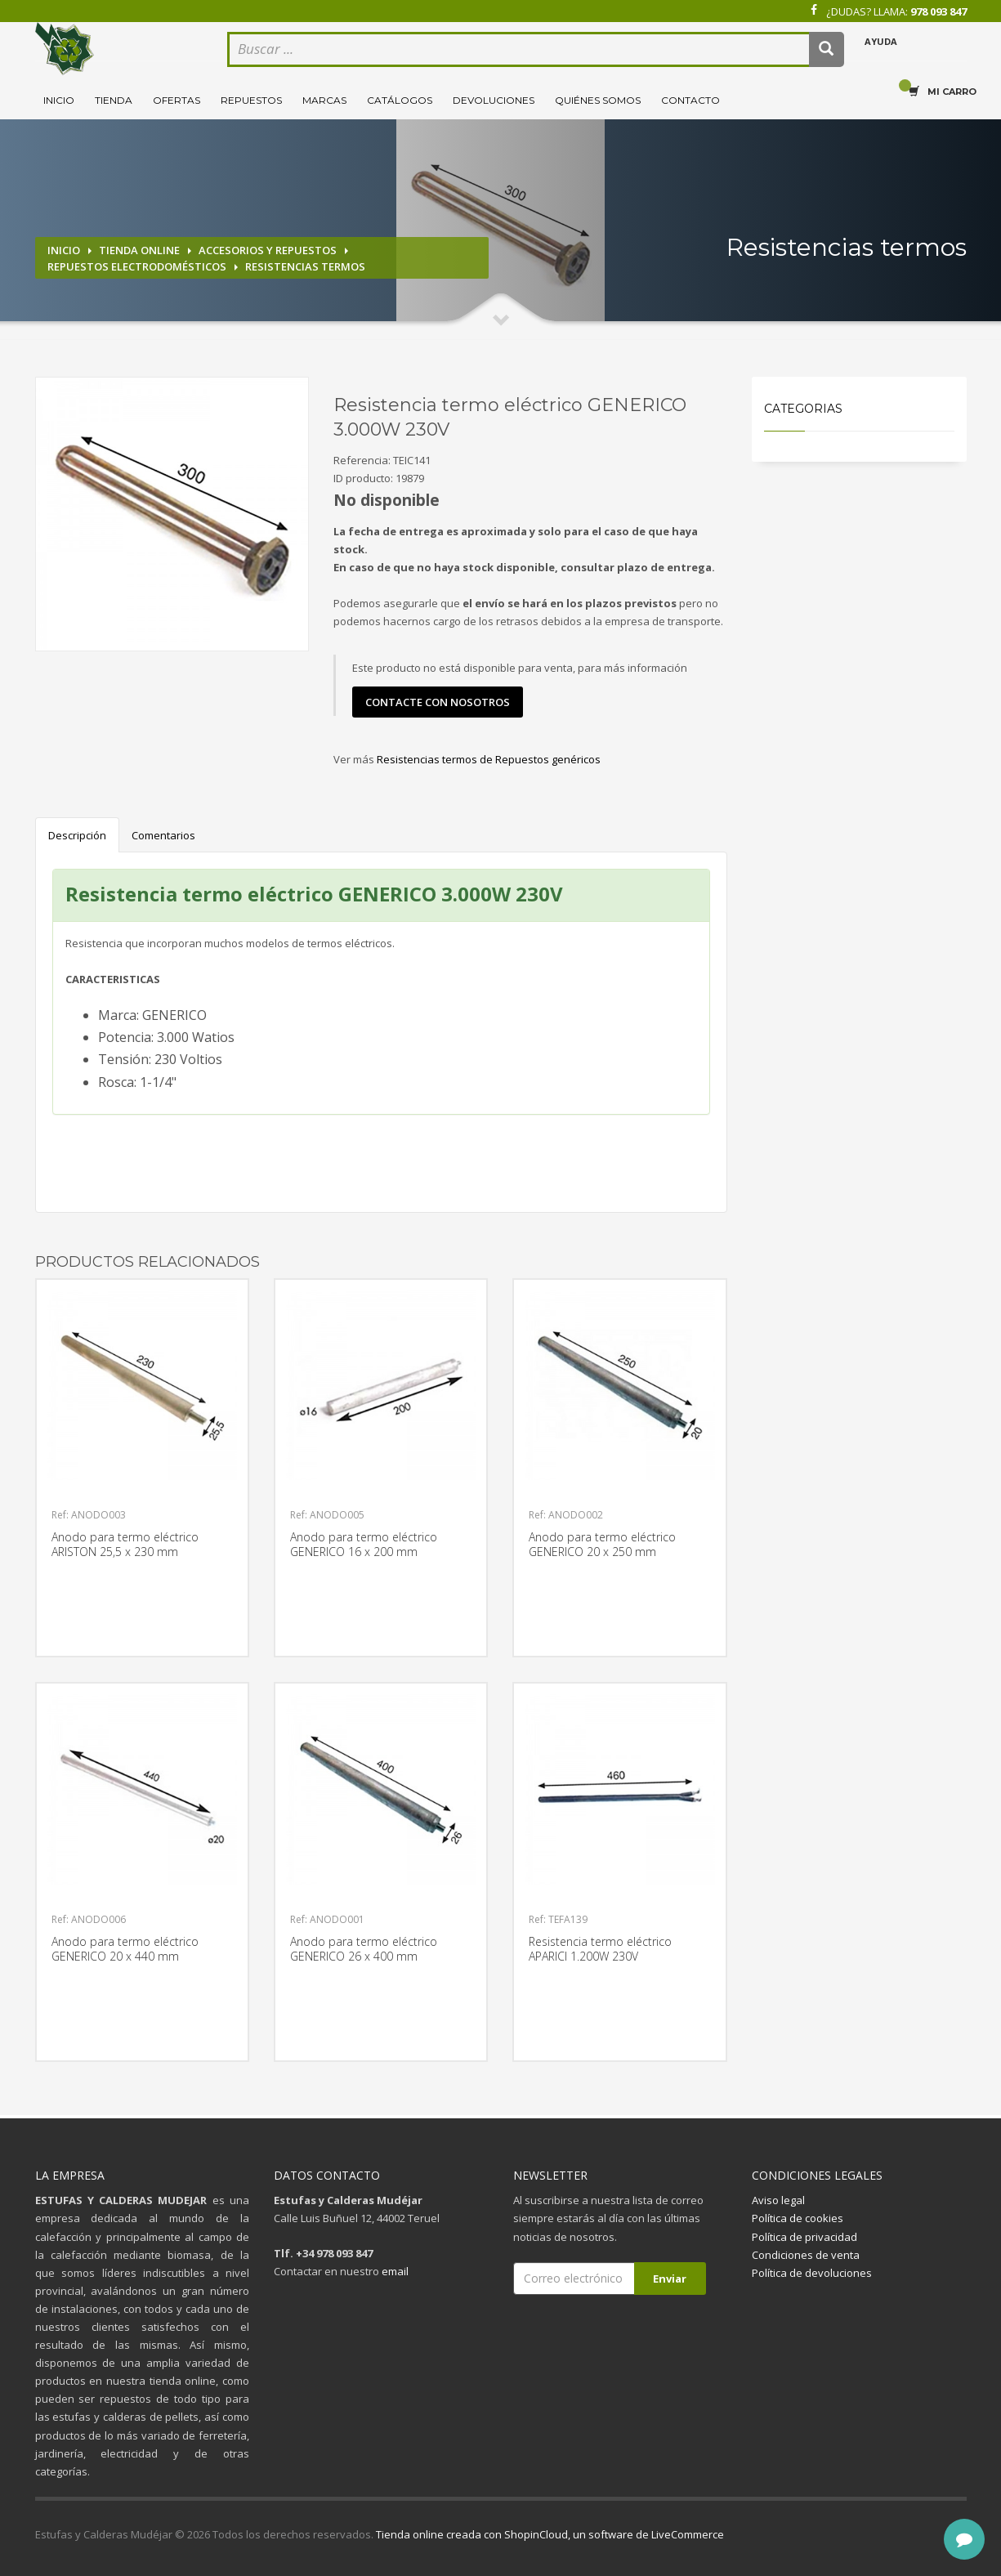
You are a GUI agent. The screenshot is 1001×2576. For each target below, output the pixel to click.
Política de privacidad (804, 2236)
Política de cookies (797, 2218)
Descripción (77, 835)
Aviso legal (778, 2200)
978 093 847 (938, 11)
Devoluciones (493, 100)
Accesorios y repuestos (268, 250)
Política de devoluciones (812, 2272)
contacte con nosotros (437, 702)
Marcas (324, 100)
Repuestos (251, 100)
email (395, 2271)
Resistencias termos (305, 266)
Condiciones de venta (806, 2254)
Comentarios (163, 835)
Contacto (690, 100)
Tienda (113, 100)
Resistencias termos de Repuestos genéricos (489, 759)
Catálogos (399, 100)
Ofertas (176, 100)
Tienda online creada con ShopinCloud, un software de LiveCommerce (550, 2534)
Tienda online (139, 250)
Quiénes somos (598, 100)
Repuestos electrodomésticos (136, 266)
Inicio (58, 100)
